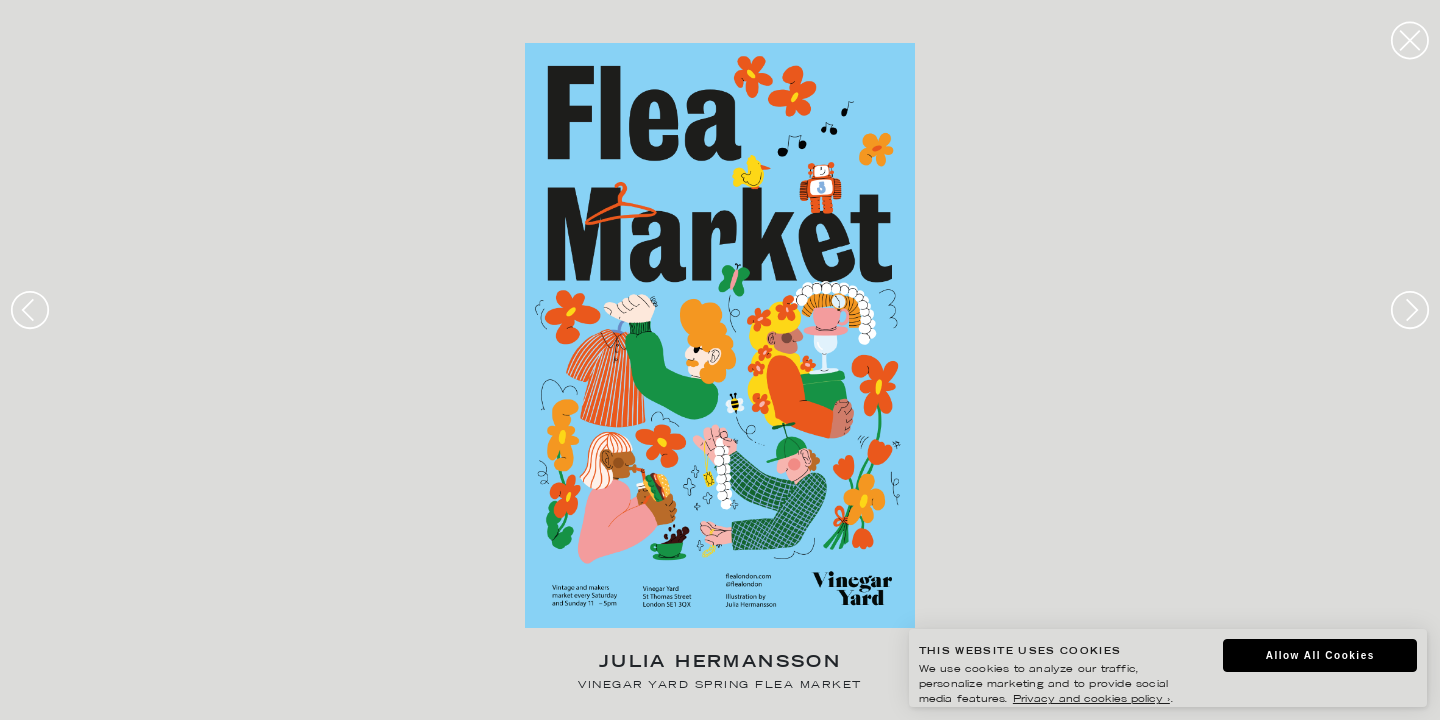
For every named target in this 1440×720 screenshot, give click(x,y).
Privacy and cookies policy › (1091, 699)
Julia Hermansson (720, 663)
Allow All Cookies (1320, 655)
